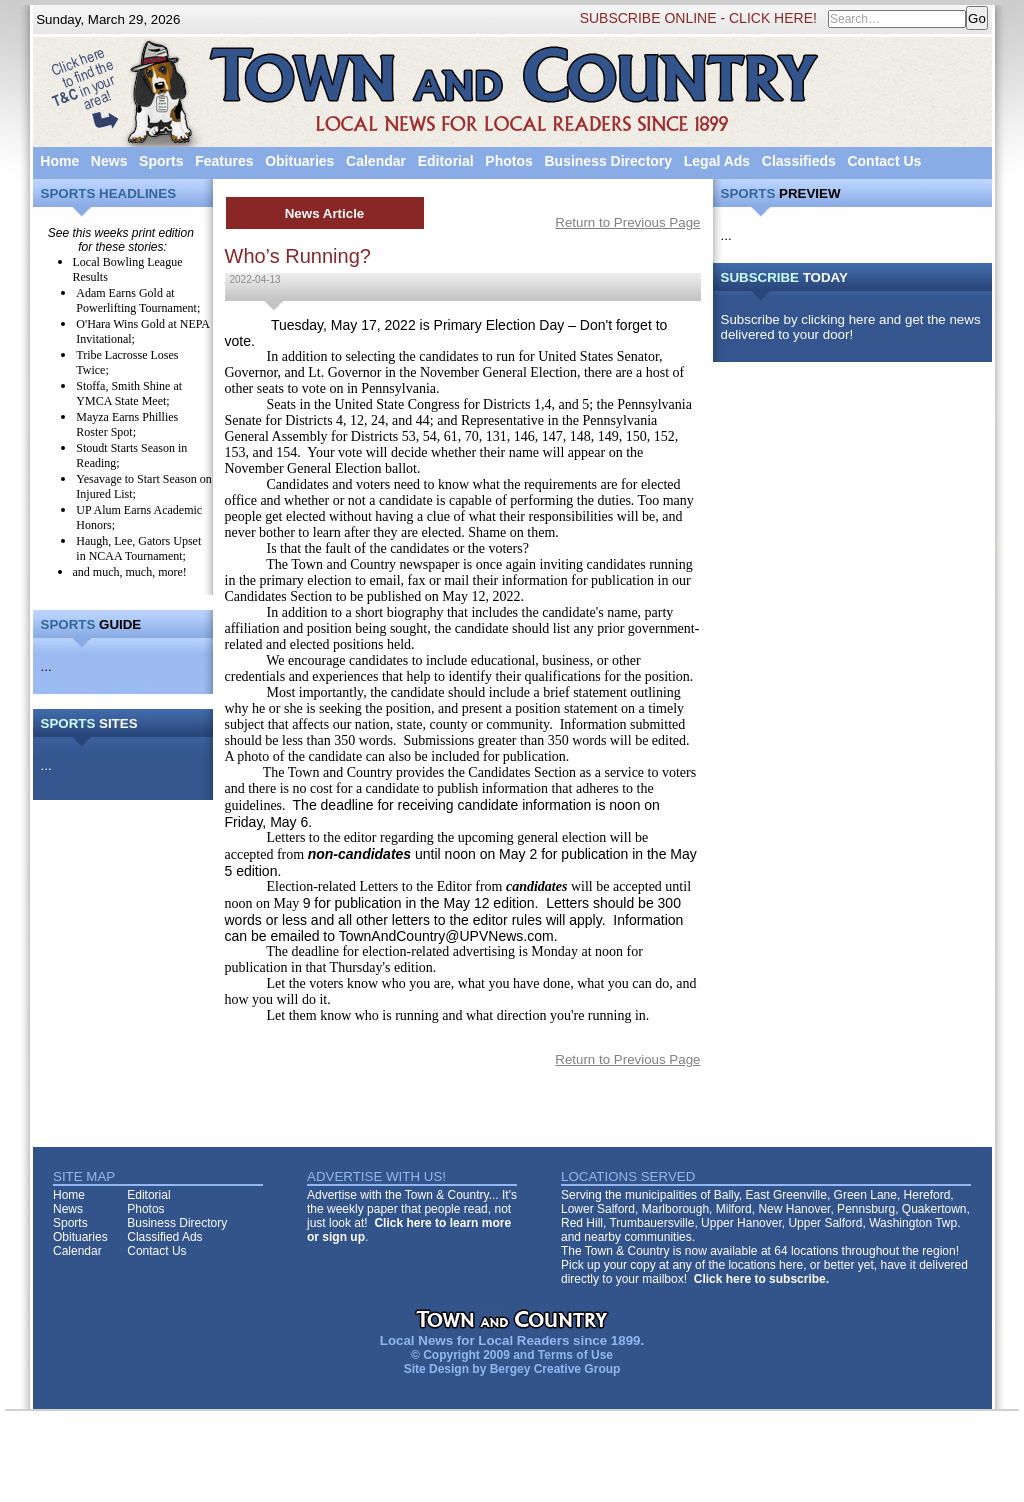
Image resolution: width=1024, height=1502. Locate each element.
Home (59, 161)
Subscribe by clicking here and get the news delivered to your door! (851, 327)
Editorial (446, 161)
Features (224, 161)
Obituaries (299, 161)
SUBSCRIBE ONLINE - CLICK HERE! (698, 18)
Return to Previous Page (627, 222)
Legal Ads (717, 161)
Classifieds (799, 161)
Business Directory (608, 161)
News (109, 161)
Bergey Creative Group (555, 1369)
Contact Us (884, 161)
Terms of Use (575, 1355)
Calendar (376, 161)
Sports (161, 161)
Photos (508, 161)
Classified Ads (164, 1237)
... (46, 666)
